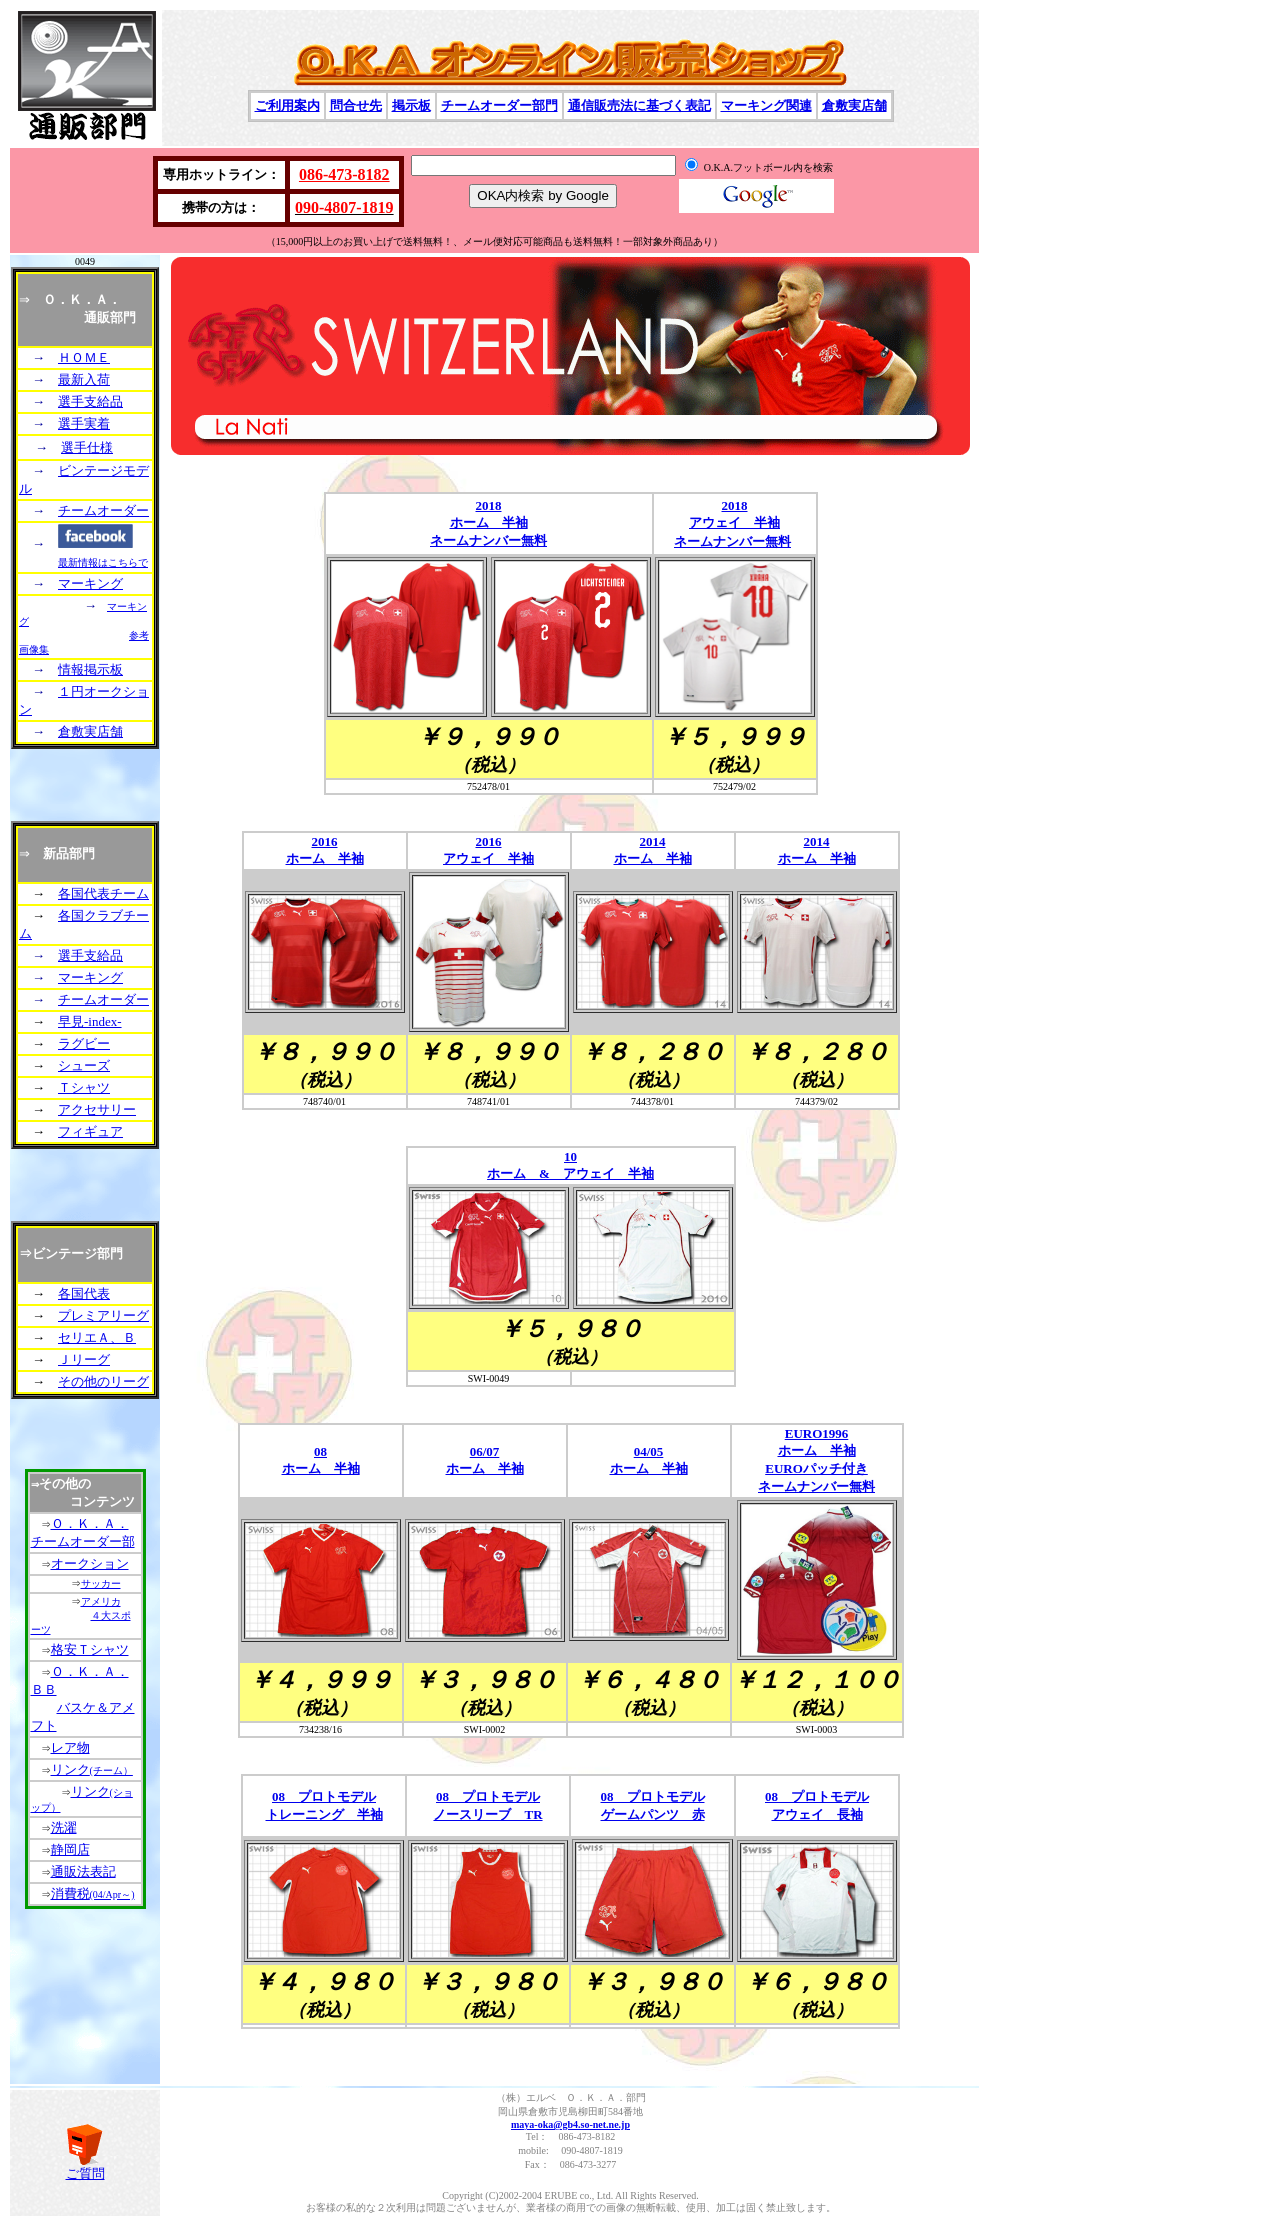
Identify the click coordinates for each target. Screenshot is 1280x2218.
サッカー (101, 1583)
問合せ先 (356, 105)
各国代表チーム (103, 893)
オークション (90, 1563)
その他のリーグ (103, 1381)
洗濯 (64, 1827)
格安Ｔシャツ (90, 1649)
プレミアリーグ (103, 1315)
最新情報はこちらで (103, 562)
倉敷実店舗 (854, 105)
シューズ (84, 1065)
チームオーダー (103, 510)
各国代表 (84, 1293)
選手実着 (84, 423)
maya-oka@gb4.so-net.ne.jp (570, 2124)
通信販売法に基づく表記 (639, 105)
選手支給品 (90, 401)
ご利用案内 (287, 105)
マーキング (90, 583)
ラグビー (84, 1043)
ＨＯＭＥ (84, 357)
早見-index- (90, 1021)
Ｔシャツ (84, 1087)
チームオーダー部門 (499, 105)
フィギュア (90, 1131)
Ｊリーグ (84, 1359)
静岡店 (70, 1849)
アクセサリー (97, 1109)
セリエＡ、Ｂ (97, 1337)
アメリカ (101, 1601)
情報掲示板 (90, 669)
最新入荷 (84, 379)
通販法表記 (83, 1871)
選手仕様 (87, 447)
